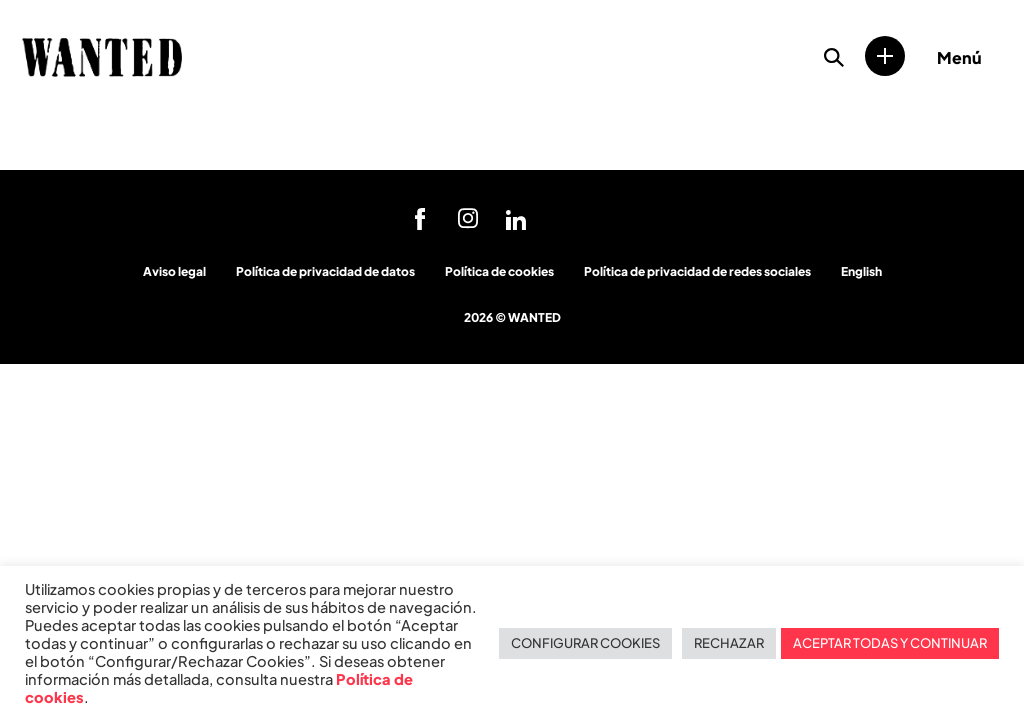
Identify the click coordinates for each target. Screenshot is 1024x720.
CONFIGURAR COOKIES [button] (585, 643)
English (861, 271)
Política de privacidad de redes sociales (697, 271)
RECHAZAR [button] (729, 643)
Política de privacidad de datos (325, 271)
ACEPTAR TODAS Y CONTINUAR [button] (890, 643)
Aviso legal (174, 271)
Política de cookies (499, 271)
